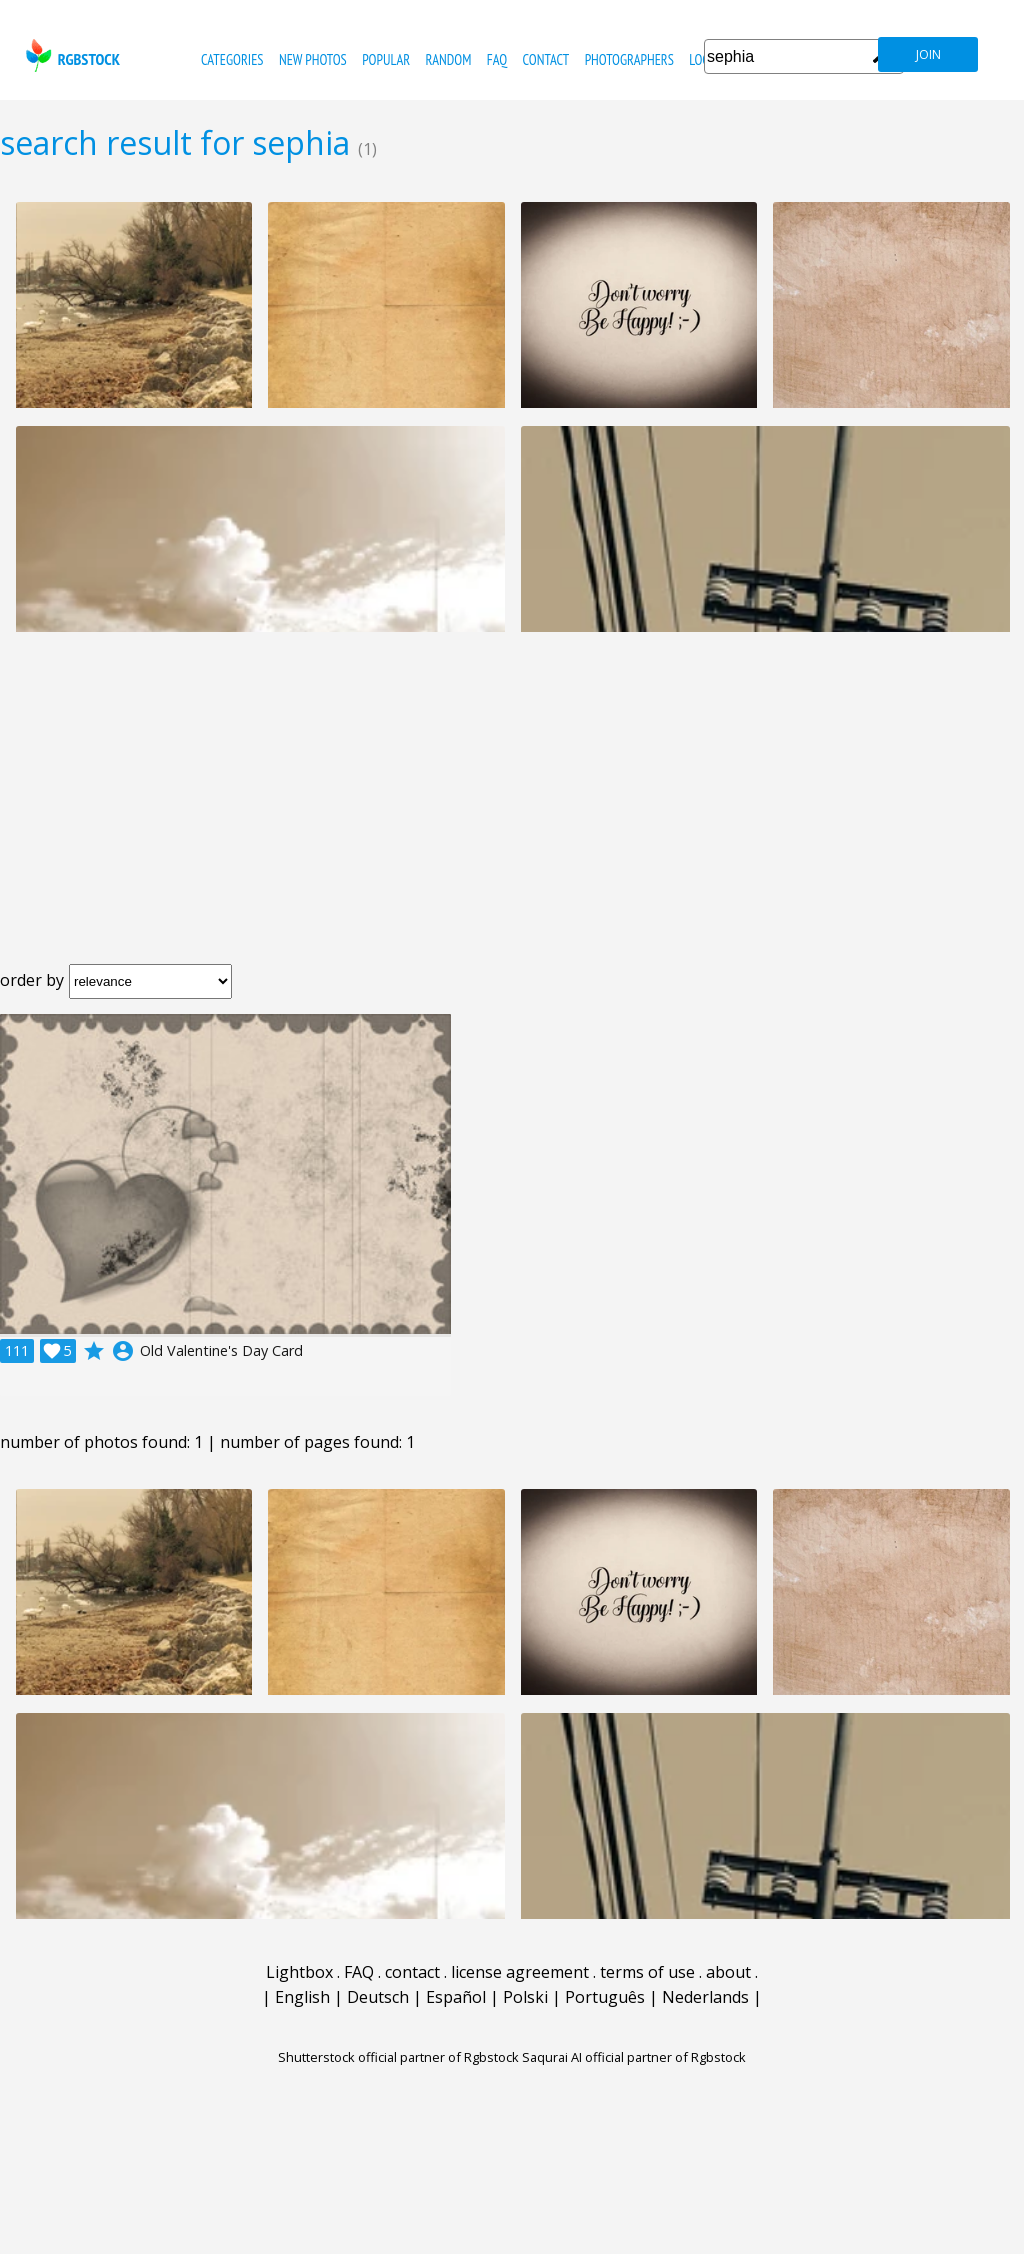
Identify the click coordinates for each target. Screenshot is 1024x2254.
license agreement (520, 1972)
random (449, 59)
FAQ (497, 59)
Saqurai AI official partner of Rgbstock (634, 2057)
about (728, 1972)
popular (386, 59)
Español (456, 1997)
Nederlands (705, 1997)
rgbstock (70, 55)
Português (605, 1997)
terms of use (647, 1972)
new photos (313, 59)
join (928, 54)
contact (545, 59)
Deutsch (378, 1997)
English (302, 1997)
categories (232, 59)
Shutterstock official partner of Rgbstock (398, 2057)
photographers (629, 59)
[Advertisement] (512, 814)
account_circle (123, 1351)
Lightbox (299, 1972)
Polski (525, 1997)
